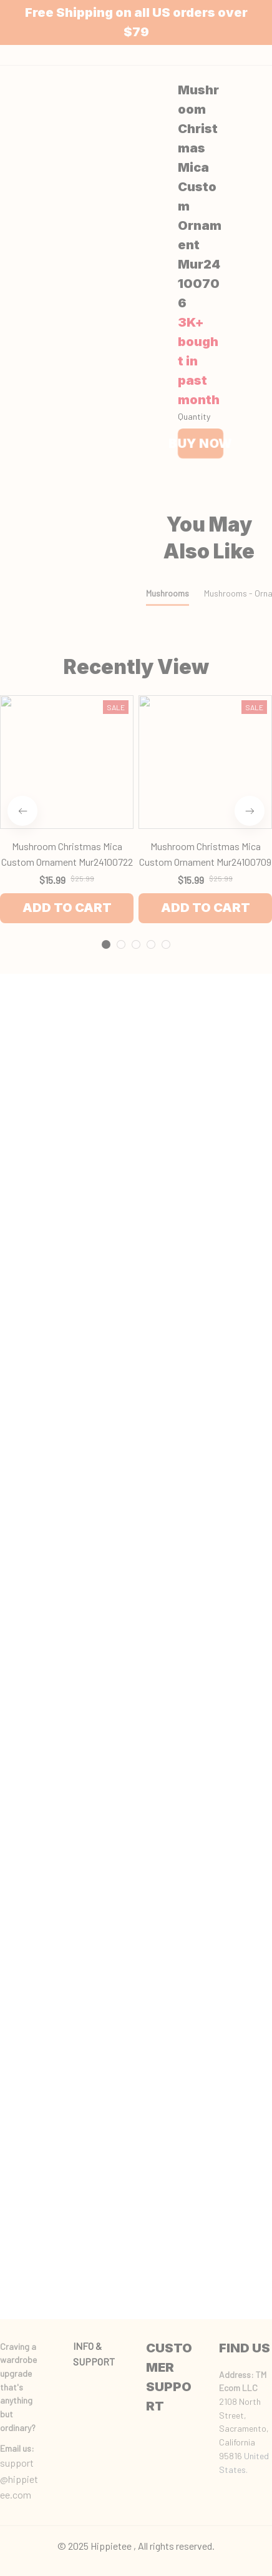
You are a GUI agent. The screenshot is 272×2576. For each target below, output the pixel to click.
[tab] (106, 711)
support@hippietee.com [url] (19, 2478)
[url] (17, 2448)
